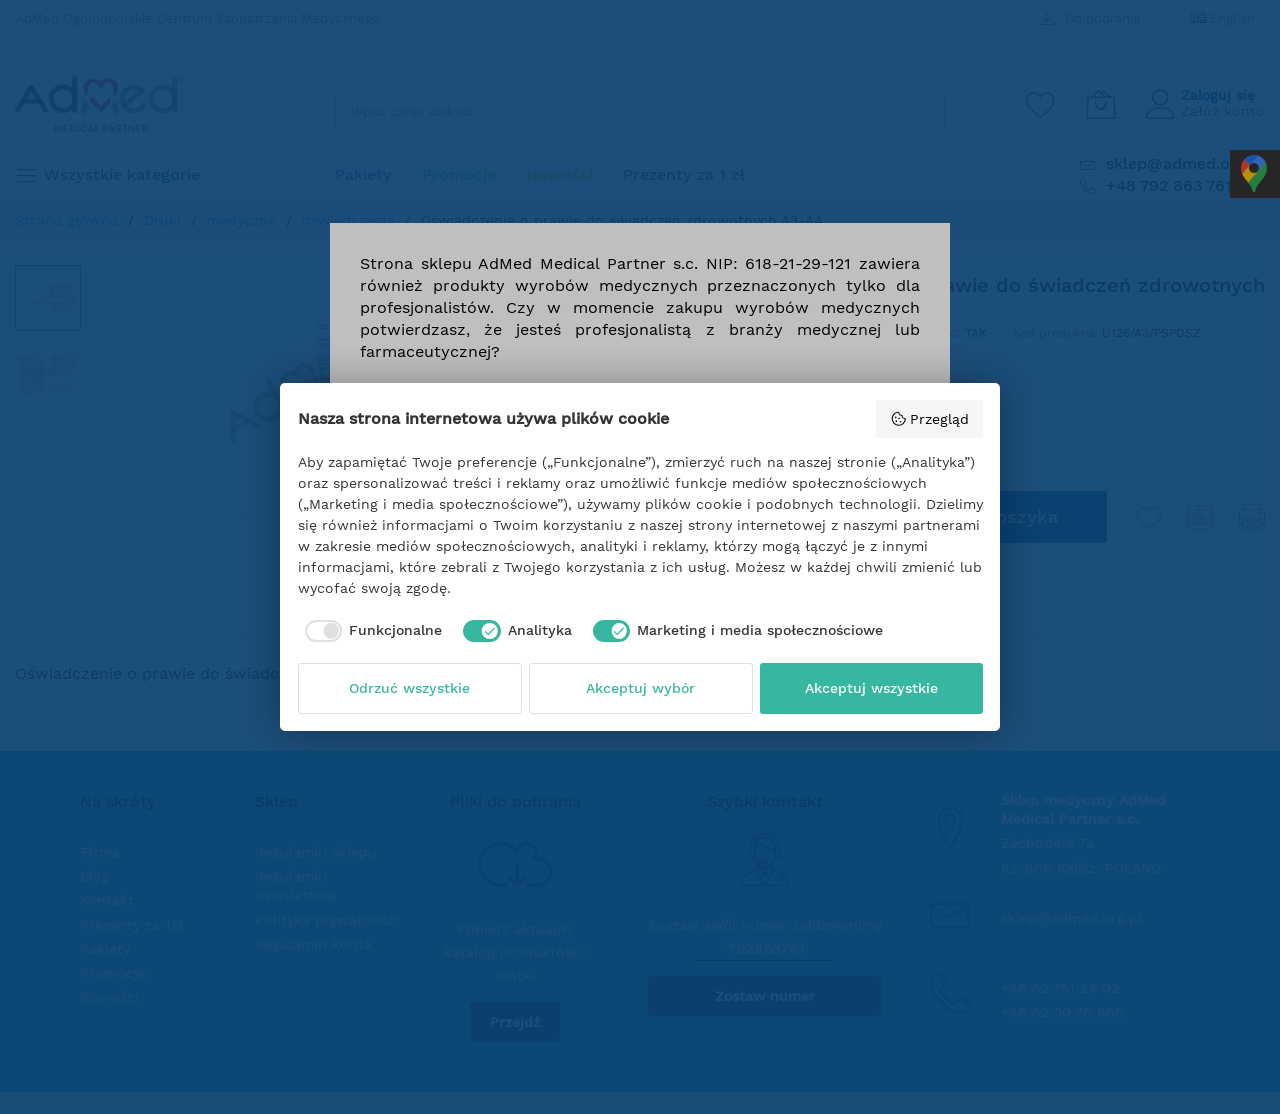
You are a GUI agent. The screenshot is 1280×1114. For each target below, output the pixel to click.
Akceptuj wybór (640, 688)
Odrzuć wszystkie (409, 688)
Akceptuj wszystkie (871, 688)
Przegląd (929, 419)
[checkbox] (370, 631)
